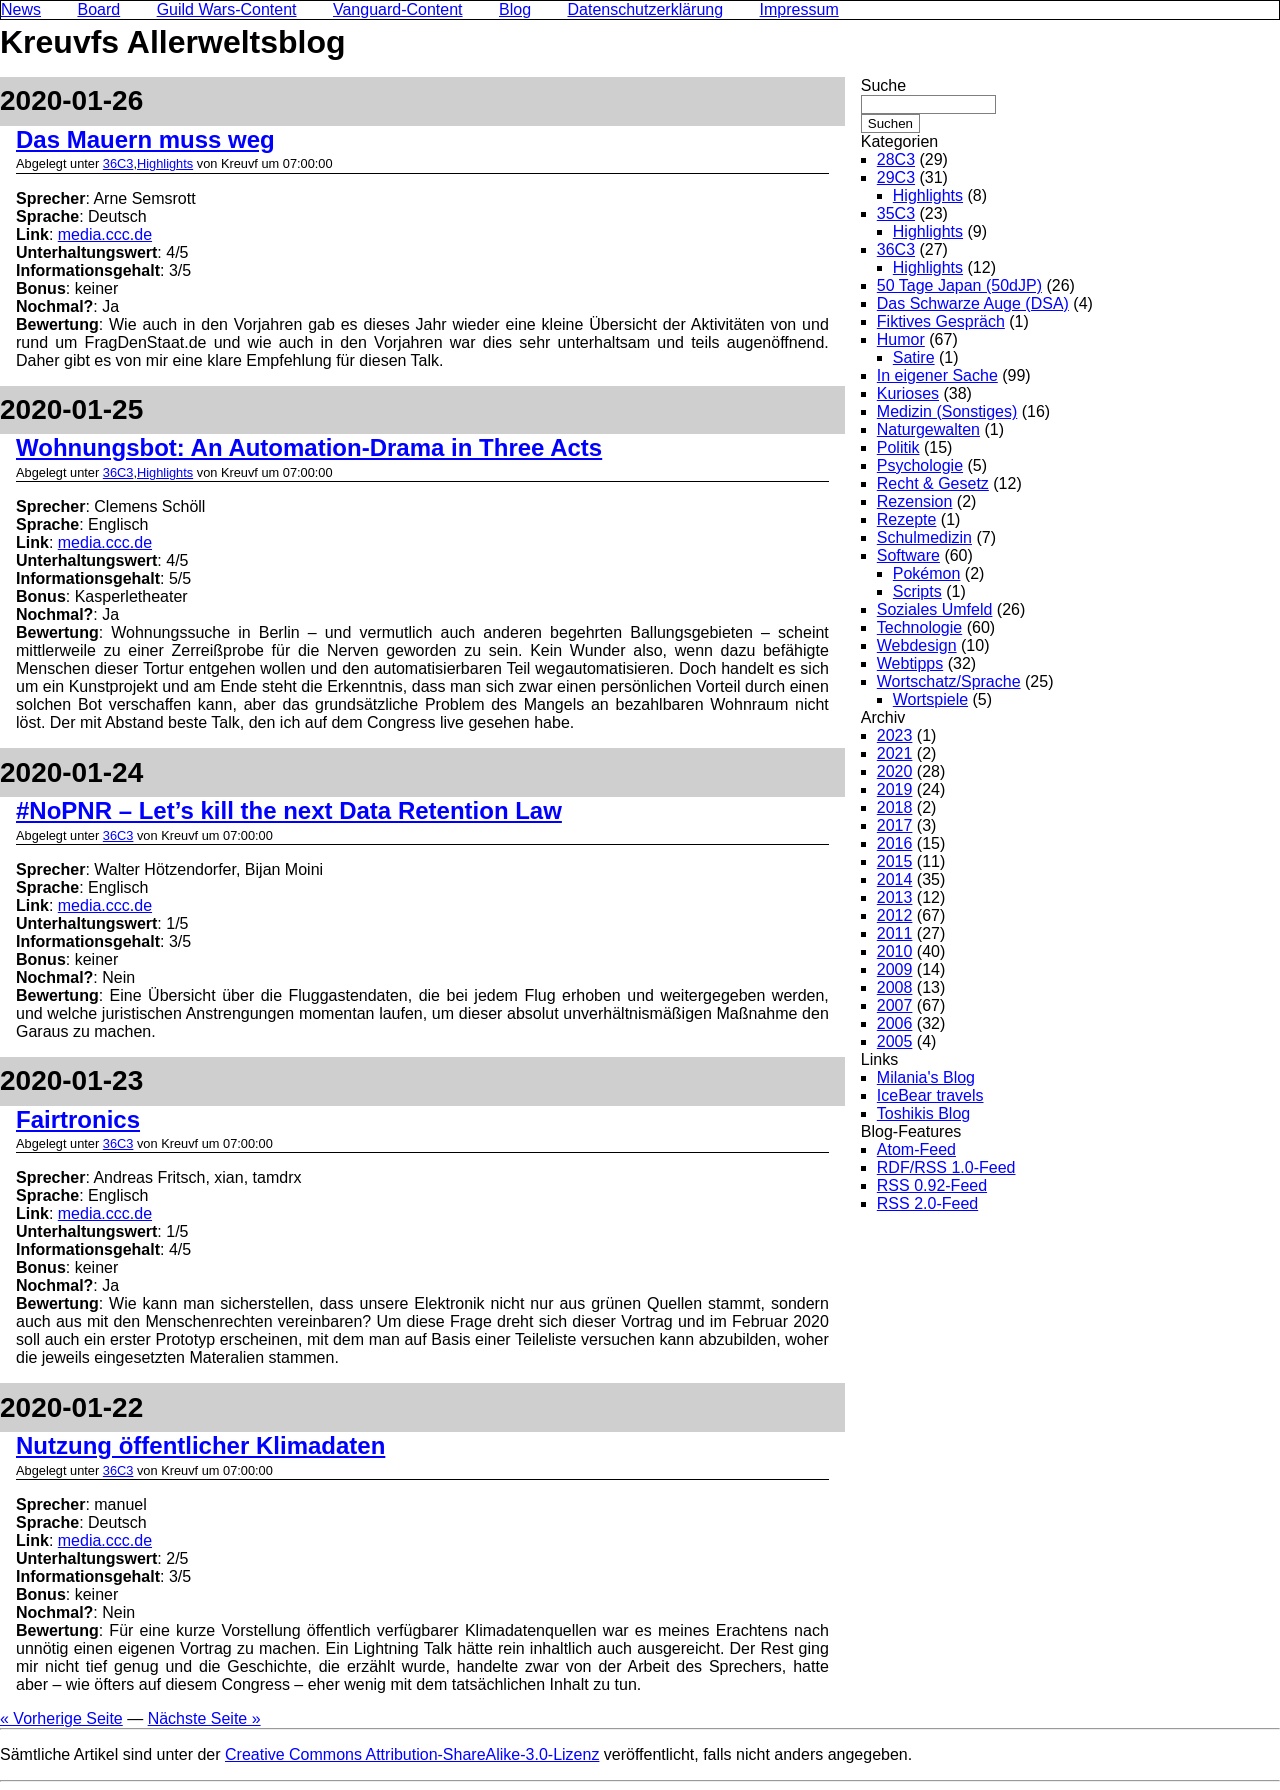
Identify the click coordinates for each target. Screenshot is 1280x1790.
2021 (895, 753)
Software (908, 555)
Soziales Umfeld (935, 609)
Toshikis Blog (923, 1113)
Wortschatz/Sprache (949, 681)
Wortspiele (930, 699)
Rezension (915, 501)
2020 (895, 771)
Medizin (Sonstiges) (947, 411)
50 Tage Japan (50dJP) (959, 285)
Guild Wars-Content (227, 9)
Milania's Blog (926, 1077)
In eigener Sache (937, 375)
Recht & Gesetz (933, 483)
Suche (883, 85)
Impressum (799, 9)
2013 (895, 897)
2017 (895, 825)
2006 (895, 1023)
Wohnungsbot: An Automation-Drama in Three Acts (309, 447)
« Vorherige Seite (61, 1718)
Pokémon (927, 573)
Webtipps (910, 663)
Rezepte (907, 519)
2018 (895, 807)
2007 (895, 1005)
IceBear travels (930, 1095)
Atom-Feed (916, 1149)
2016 (895, 843)
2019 (895, 789)
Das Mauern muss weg (145, 139)
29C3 (896, 177)
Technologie (919, 627)
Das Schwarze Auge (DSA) (973, 303)
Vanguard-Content (398, 9)
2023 (895, 735)
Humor (901, 339)
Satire (914, 357)
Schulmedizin (924, 537)
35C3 (896, 213)
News (21, 9)
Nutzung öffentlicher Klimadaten (200, 1445)
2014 (895, 879)
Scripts (917, 591)
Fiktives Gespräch (941, 321)
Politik (898, 447)
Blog (515, 9)
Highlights (165, 163)
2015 (895, 861)
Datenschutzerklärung (646, 9)
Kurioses (908, 393)
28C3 (896, 159)
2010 (895, 951)
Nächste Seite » (204, 1718)
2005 (895, 1041)
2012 (895, 915)
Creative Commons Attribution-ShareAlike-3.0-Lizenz (412, 1754)
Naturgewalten (928, 429)
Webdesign (917, 645)
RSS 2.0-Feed (927, 1203)
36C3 (118, 163)
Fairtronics (78, 1119)
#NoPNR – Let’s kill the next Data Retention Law (289, 810)
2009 (895, 969)
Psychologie (920, 465)
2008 (895, 987)
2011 (895, 933)
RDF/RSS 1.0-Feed (946, 1167)
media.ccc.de (105, 234)
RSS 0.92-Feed (932, 1185)
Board (98, 9)
